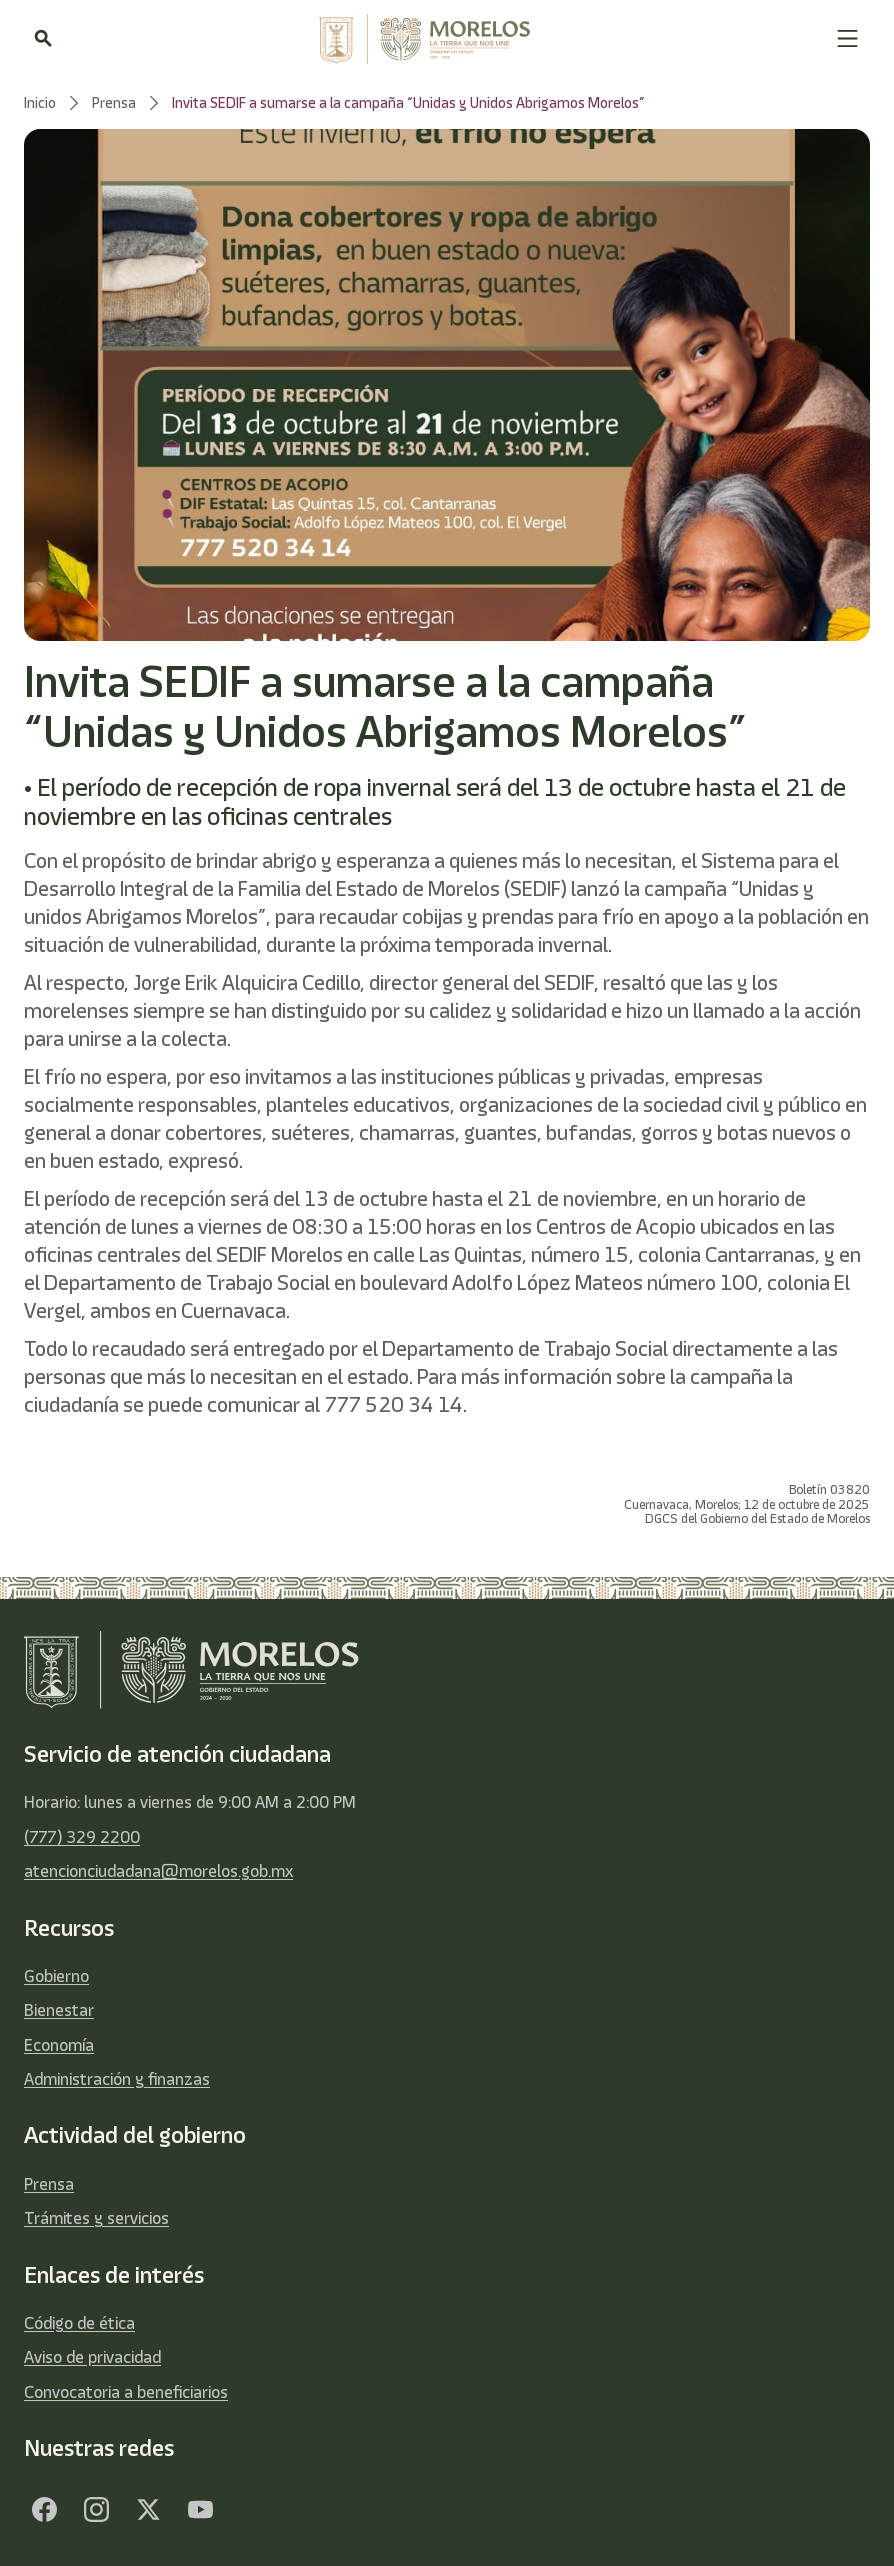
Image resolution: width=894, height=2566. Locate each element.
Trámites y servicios (96, 2218)
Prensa (49, 2184)
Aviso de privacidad (92, 2357)
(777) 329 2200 (82, 1837)
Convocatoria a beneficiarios (126, 2392)
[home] (444, 39)
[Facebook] (44, 2510)
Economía (59, 2045)
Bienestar (59, 2010)
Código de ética (79, 2323)
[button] (847, 38)
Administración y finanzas (117, 2079)
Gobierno (56, 1976)
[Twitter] (148, 2510)
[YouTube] (200, 2510)
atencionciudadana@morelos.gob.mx (158, 1871)
